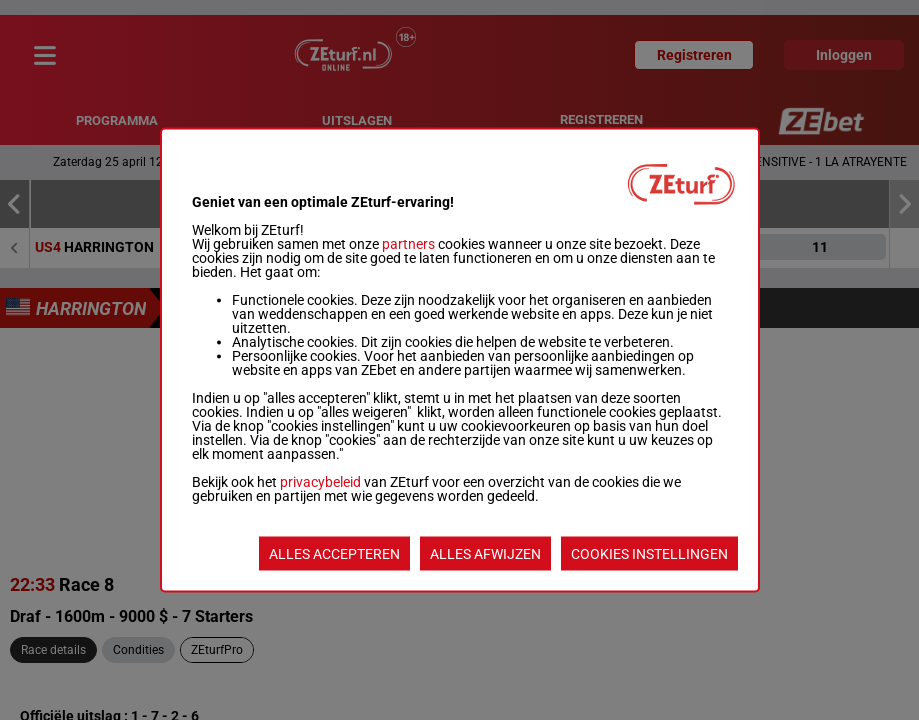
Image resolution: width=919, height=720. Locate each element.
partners (408, 244)
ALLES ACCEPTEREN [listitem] (334, 554)
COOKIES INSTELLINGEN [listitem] (649, 554)
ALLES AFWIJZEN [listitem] (485, 554)
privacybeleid (320, 482)
